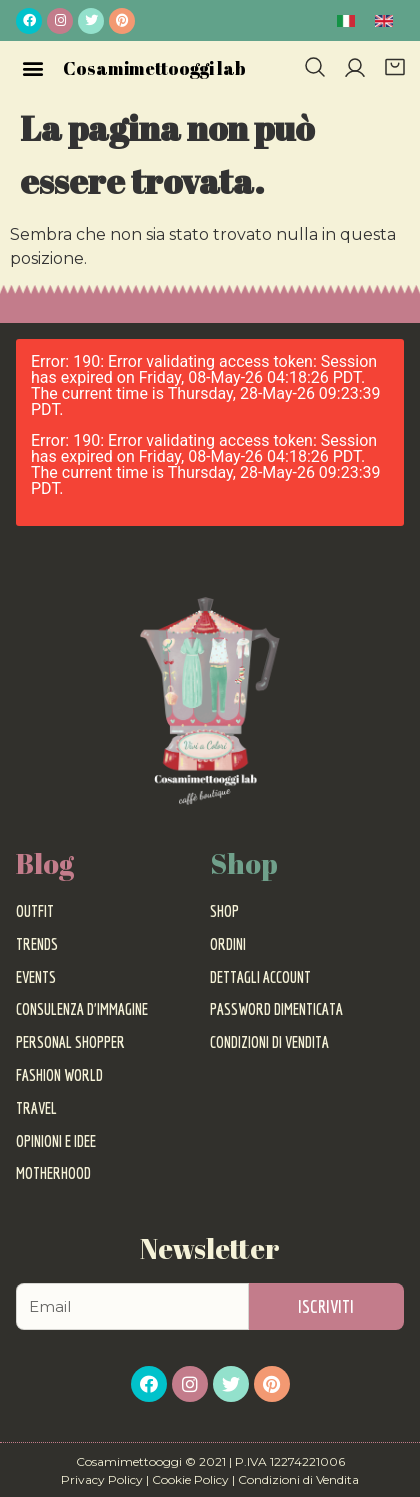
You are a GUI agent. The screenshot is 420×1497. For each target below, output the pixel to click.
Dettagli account (260, 977)
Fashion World (59, 1075)
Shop (224, 911)
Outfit (35, 911)
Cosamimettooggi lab (154, 68)
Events (36, 977)
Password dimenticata (276, 1009)
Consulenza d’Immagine (82, 1009)
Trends (37, 944)
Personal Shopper (70, 1042)
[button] (32, 67)
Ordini (228, 944)
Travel (36, 1108)
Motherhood (53, 1173)
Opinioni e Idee (56, 1141)
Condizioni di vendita (269, 1042)
